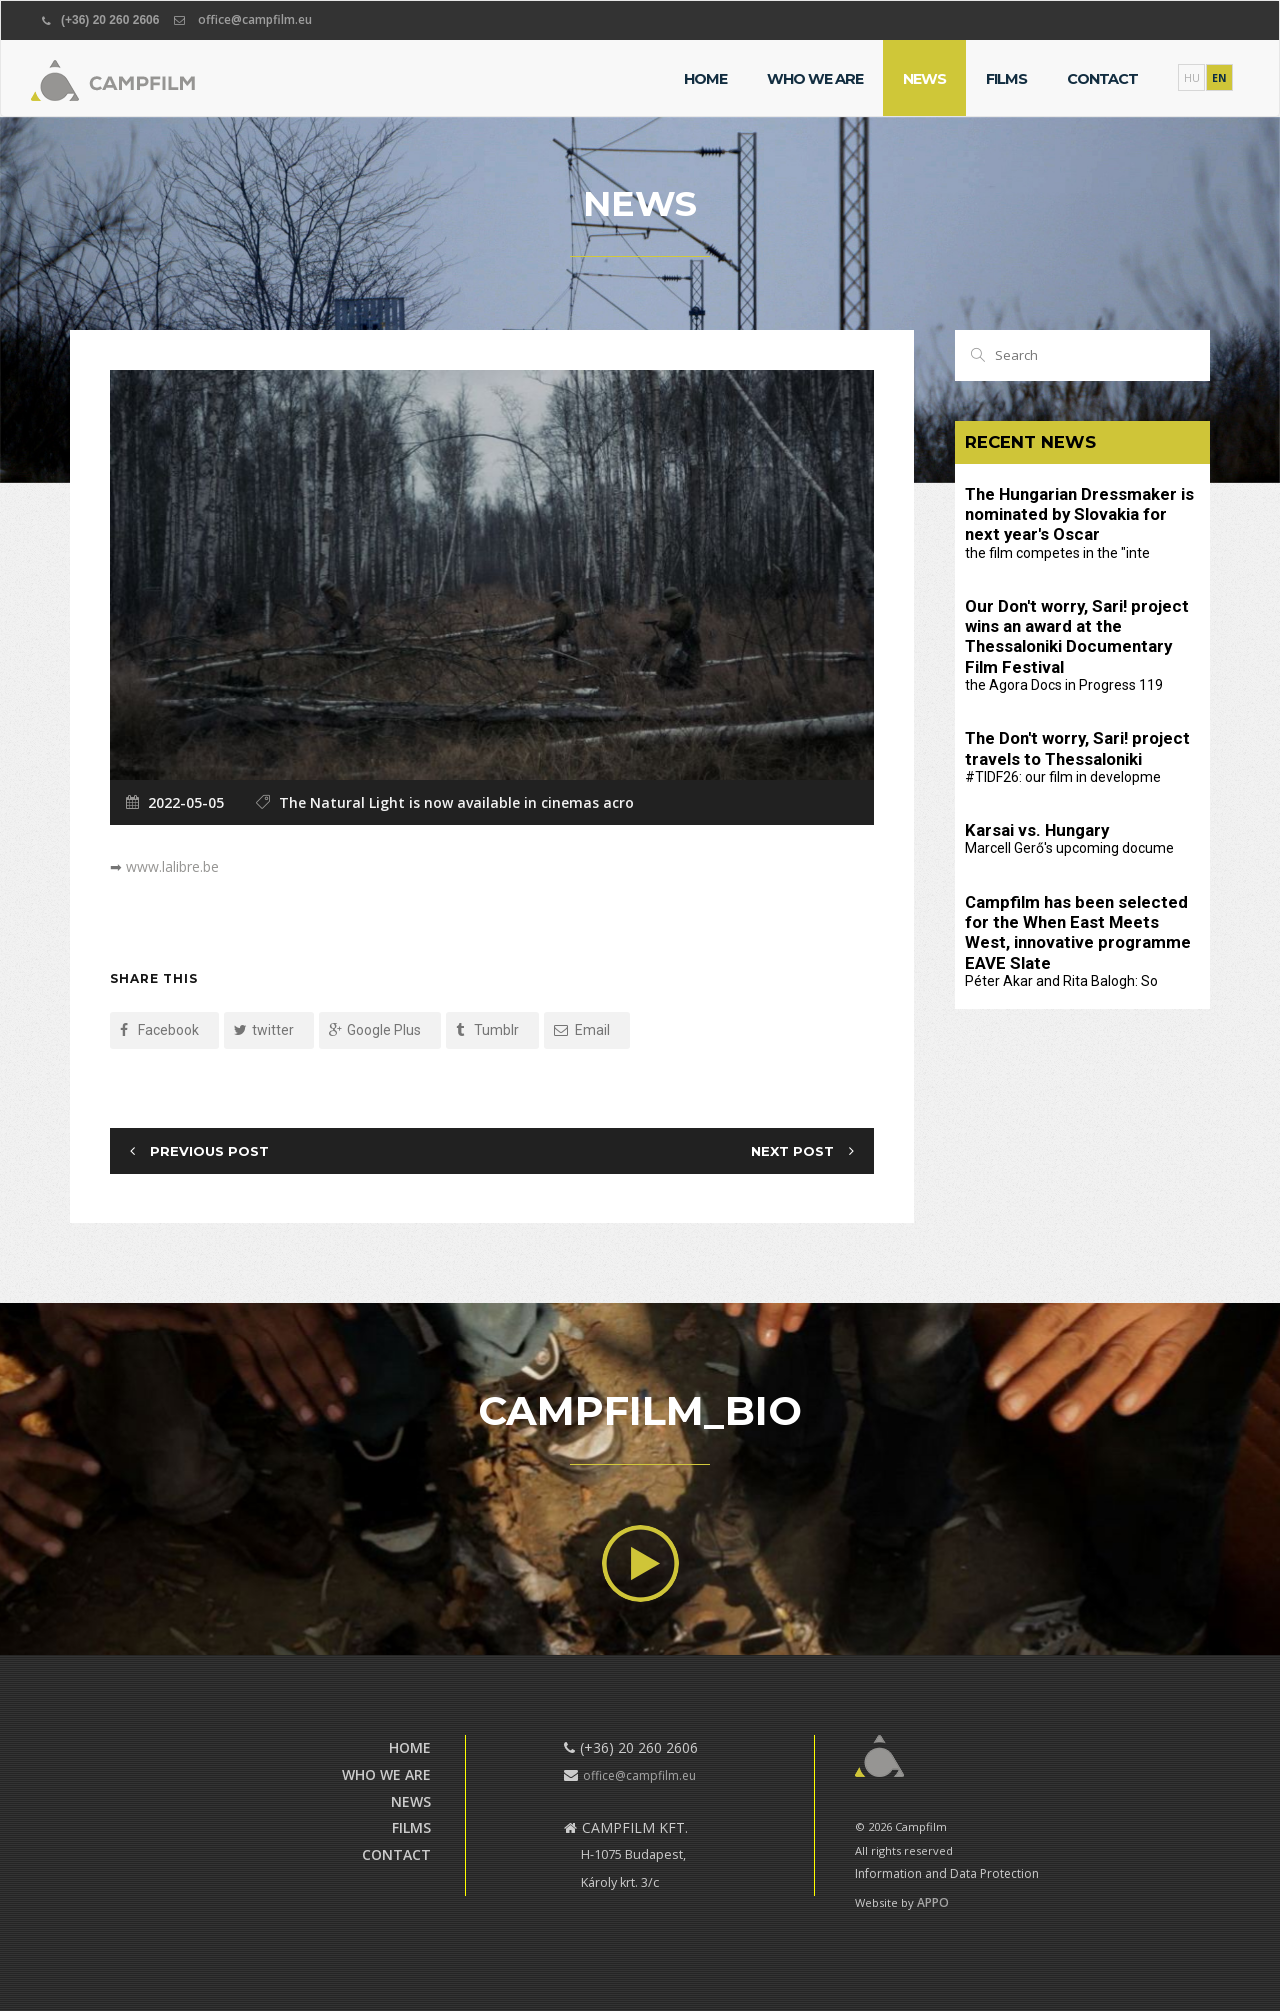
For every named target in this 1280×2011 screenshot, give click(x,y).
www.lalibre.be (172, 866)
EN (1219, 78)
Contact (1102, 79)
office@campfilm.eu (255, 19)
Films (1006, 79)
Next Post (792, 1150)
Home (705, 79)
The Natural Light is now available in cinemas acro (456, 802)
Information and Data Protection (947, 1873)
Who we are (815, 79)
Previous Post (209, 1150)
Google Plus (375, 1030)
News (924, 79)
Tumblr (487, 1030)
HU (1192, 78)
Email (582, 1030)
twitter (264, 1030)
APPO (933, 1902)
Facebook (159, 1030)
